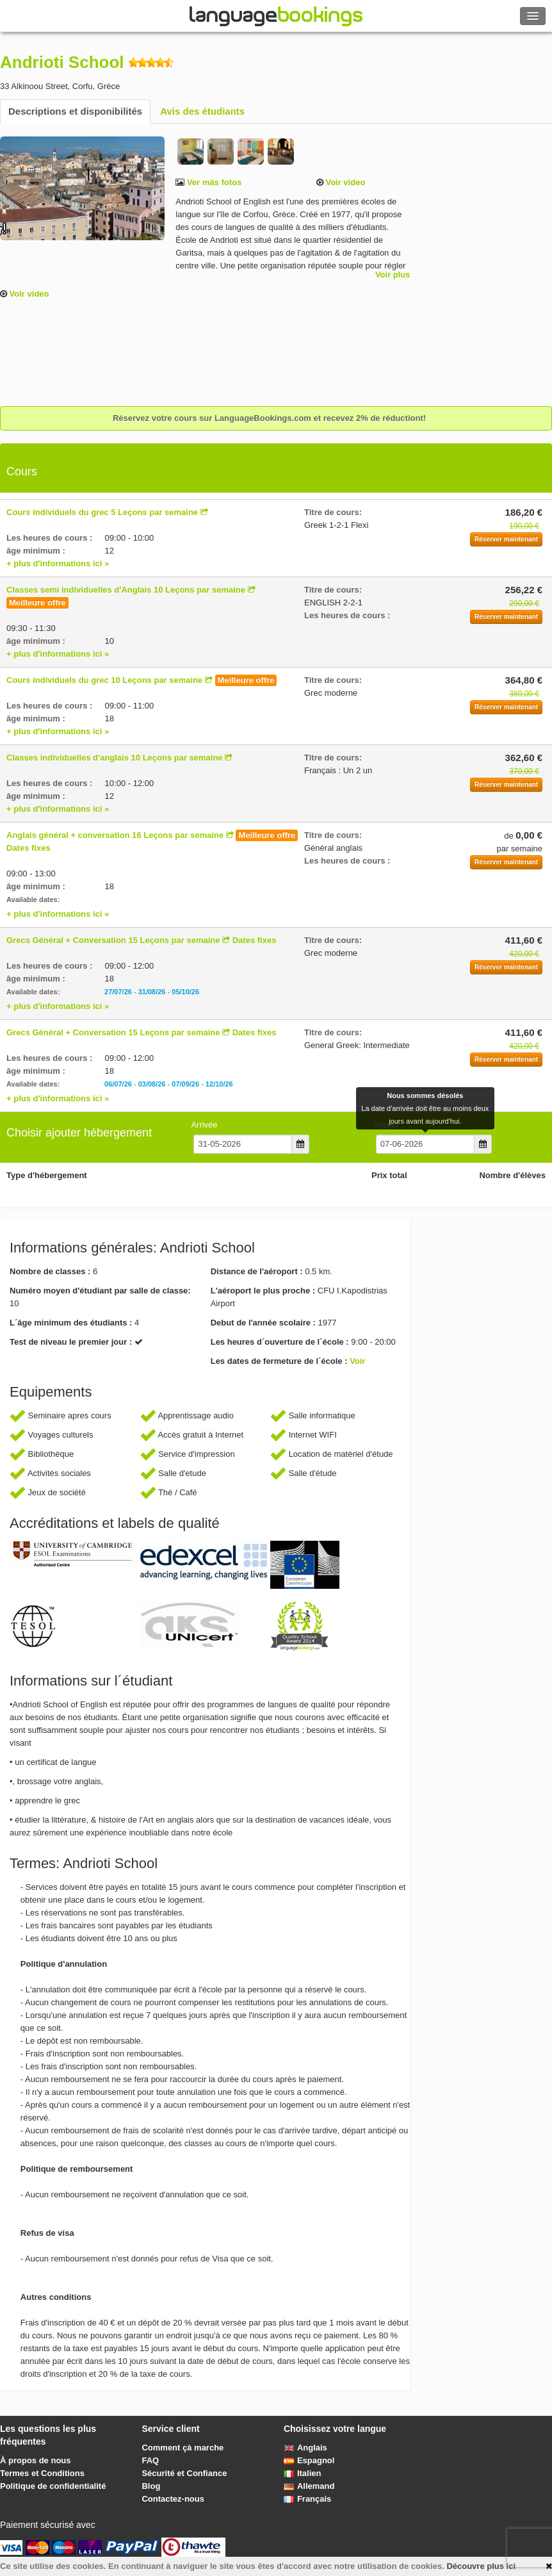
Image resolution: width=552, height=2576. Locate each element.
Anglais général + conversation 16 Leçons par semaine (114, 835)
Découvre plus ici (480, 2566)
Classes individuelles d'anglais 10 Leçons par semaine (114, 757)
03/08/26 (152, 1084)
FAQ (150, 2460)
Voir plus (392, 274)
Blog (151, 2486)
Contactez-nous (173, 2499)
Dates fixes (28, 848)
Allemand (309, 2486)
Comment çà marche (182, 2447)
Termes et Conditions (42, 2473)
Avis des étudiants (202, 111)
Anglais (305, 2447)
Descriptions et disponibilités (75, 111)
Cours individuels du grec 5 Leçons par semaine (102, 512)
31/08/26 (152, 992)
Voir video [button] (344, 182)
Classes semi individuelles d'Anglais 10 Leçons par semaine (125, 590)
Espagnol (309, 2460)
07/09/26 (185, 1084)
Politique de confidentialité (53, 2486)
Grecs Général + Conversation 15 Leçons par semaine (113, 940)
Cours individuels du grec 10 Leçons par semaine (104, 680)
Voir (357, 1361)
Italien (302, 2473)
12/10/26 (219, 1084)
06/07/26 (118, 1084)
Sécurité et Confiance (184, 2473)
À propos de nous (35, 2460)
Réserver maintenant (506, 539)
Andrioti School (62, 62)
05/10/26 (185, 992)
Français (307, 2499)
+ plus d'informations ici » (57, 563)
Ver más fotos (212, 182)
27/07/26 (118, 992)
